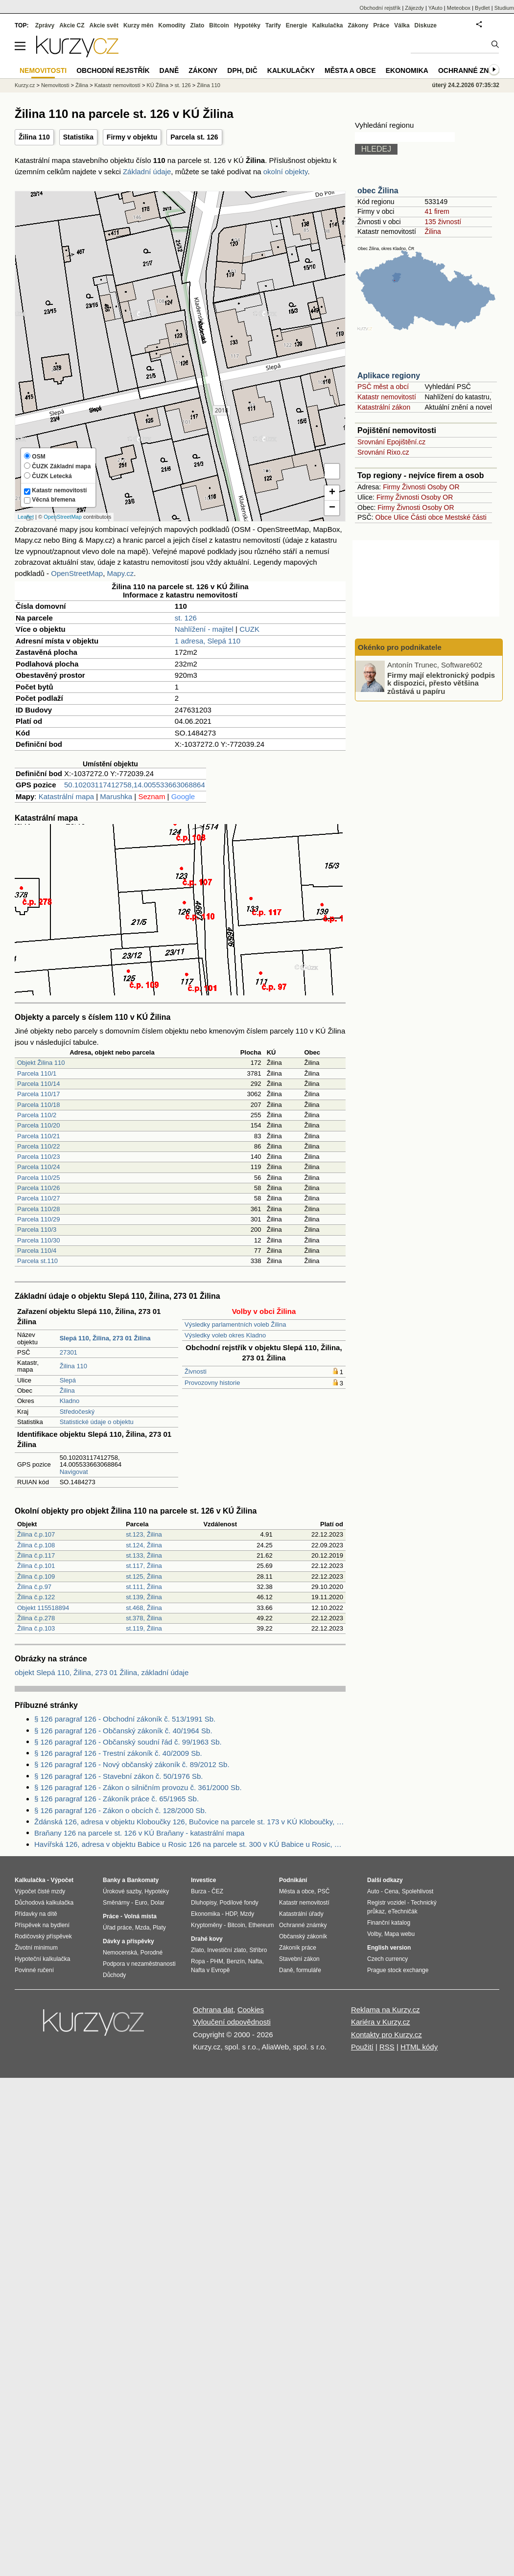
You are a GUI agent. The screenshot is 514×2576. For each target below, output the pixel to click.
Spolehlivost (418, 1891)
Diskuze (426, 25)
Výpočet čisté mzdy (40, 1891)
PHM (216, 1961)
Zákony (358, 25)
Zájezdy (414, 8)
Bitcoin (219, 25)
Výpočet (61, 1880)
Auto (373, 1891)
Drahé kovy (207, 1938)
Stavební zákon (299, 1958)
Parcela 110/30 (38, 1240)
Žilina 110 (34, 137)
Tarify (273, 25)
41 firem (436, 211)
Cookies (250, 2009)
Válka (401, 25)
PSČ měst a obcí (383, 387)
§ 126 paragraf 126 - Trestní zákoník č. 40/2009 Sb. (118, 1753)
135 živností (442, 222)
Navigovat (74, 1471)
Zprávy (44, 25)
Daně (169, 70)
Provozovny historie (212, 1382)
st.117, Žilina (144, 1565)
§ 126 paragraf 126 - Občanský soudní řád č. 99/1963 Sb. (128, 1742)
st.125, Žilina (144, 1576)
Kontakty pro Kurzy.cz (386, 2034)
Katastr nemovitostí (386, 397)
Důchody (114, 1975)
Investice (203, 1880)
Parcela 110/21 (38, 1136)
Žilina (67, 1390)
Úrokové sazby (122, 1891)
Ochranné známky (473, 70)
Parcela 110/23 (38, 1156)
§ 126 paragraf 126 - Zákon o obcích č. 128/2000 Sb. (120, 1810)
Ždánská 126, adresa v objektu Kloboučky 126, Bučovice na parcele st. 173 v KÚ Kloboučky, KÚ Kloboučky (190, 1821)
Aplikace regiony (388, 375)
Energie (296, 25)
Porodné (151, 1952)
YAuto (435, 8)
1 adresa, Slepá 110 (207, 641)
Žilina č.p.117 (36, 1555)
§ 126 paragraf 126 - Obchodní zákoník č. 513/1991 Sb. (124, 1719)
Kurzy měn (138, 25)
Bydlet (482, 8)
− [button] (332, 508)
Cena (391, 1891)
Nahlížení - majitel (204, 629)
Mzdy (247, 1913)
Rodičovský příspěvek (43, 1936)
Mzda (142, 1927)
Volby (374, 1934)
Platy (159, 1927)
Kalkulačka (327, 25)
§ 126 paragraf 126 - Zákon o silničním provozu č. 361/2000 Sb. (138, 1787)
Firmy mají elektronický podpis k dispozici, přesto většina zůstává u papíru (441, 682)
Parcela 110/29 (38, 1219)
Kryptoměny (206, 1925)
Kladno (69, 1400)
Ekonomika (407, 70)
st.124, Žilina (144, 1545)
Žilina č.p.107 (36, 1534)
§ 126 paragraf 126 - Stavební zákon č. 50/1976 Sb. (118, 1776)
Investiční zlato (226, 1950)
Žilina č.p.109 (36, 1576)
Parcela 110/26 (38, 1188)
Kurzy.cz (25, 85)
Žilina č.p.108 (36, 1545)
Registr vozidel (386, 1902)
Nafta (255, 1961)
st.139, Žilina (144, 1597)
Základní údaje (147, 171)
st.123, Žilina (144, 1534)
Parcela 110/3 (36, 1229)
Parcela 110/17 (38, 1094)
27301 (68, 1352)
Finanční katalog (388, 1922)
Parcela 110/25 (38, 1177)
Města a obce (350, 70)
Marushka (116, 796)
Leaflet (26, 517)
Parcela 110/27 (38, 1198)
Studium (504, 8)
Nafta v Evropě (210, 1970)
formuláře (308, 1970)
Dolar (157, 1902)
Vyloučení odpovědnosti (232, 2022)
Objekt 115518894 (43, 1607)
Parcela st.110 (37, 1261)
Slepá (68, 1380)
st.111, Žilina (144, 1586)
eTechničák (403, 1911)
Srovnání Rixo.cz (383, 452)
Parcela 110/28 (38, 1209)
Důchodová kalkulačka (44, 1902)
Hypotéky (247, 25)
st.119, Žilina (144, 1628)
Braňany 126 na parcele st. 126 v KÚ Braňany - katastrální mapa (139, 1833)
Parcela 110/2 (36, 1115)
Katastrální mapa (66, 796)
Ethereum (261, 1925)
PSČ (324, 1891)
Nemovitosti (55, 85)
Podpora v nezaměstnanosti (139, 1963)
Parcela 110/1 (36, 1073)
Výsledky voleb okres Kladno (225, 1335)
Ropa (198, 1961)
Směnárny (116, 1902)
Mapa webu (399, 1934)
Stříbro (258, 1950)
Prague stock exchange (397, 1970)
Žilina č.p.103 (36, 1628)
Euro (141, 1902)
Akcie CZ (71, 25)
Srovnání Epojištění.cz (391, 442)
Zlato (197, 25)
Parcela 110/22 (38, 1146)
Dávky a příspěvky (128, 1941)
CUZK (249, 629)
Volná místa (140, 1916)
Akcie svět (104, 25)
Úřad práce (117, 1927)
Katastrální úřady (301, 1913)
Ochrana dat (213, 2009)
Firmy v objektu (132, 137)
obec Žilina (377, 190)
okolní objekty (285, 171)
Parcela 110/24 (38, 1167)
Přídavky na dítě (36, 1913)
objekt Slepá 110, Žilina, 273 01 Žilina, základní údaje (101, 1672)
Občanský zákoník (303, 1936)
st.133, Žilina (144, 1555)
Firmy (391, 487)
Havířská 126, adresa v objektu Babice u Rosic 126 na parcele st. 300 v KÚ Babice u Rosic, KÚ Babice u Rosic (190, 1844)
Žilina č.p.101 (36, 1565)
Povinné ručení (34, 1970)
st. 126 (186, 618)
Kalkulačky (291, 70)
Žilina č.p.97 (34, 1586)
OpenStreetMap (63, 517)
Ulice (401, 517)
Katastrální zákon (383, 407)
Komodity (171, 25)
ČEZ (217, 1891)
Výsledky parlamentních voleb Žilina (235, 1324)
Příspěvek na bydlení (42, 1925)
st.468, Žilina (144, 1607)
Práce (382, 25)
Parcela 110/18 (38, 1104)
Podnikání (293, 1880)
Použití (362, 2047)
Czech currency (387, 1958)
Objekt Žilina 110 (41, 1062)
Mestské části (466, 517)
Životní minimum (36, 1947)
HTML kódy (419, 2047)
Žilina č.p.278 (36, 1618)
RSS (387, 2047)
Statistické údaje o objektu (97, 1422)
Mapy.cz (120, 573)
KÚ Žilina (157, 85)
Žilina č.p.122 (36, 1597)
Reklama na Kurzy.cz (385, 2009)
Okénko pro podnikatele (400, 647)
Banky (111, 1880)
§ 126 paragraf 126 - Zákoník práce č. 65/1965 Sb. (116, 1798)
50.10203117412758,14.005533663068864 (134, 785)
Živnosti (196, 1371)
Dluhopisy (203, 1902)
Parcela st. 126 (194, 137)
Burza (198, 1891)
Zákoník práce (297, 1947)
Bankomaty (143, 1880)
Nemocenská (120, 1952)
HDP (231, 1913)
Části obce (427, 517)
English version (389, 1947)
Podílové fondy (238, 1902)
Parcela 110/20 (38, 1125)
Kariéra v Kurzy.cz (380, 2022)
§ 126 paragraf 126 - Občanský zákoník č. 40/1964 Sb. (123, 1730)
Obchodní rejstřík (380, 8)
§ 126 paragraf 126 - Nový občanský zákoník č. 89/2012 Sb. (132, 1764)
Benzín (236, 1961)
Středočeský (77, 1411)
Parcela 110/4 (36, 1250)
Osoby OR (443, 487)
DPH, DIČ (242, 70)
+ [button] (332, 492)
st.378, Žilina (144, 1618)
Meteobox (458, 8)
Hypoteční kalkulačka (42, 1958)
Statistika (78, 137)
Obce (383, 517)
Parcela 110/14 (38, 1083)
